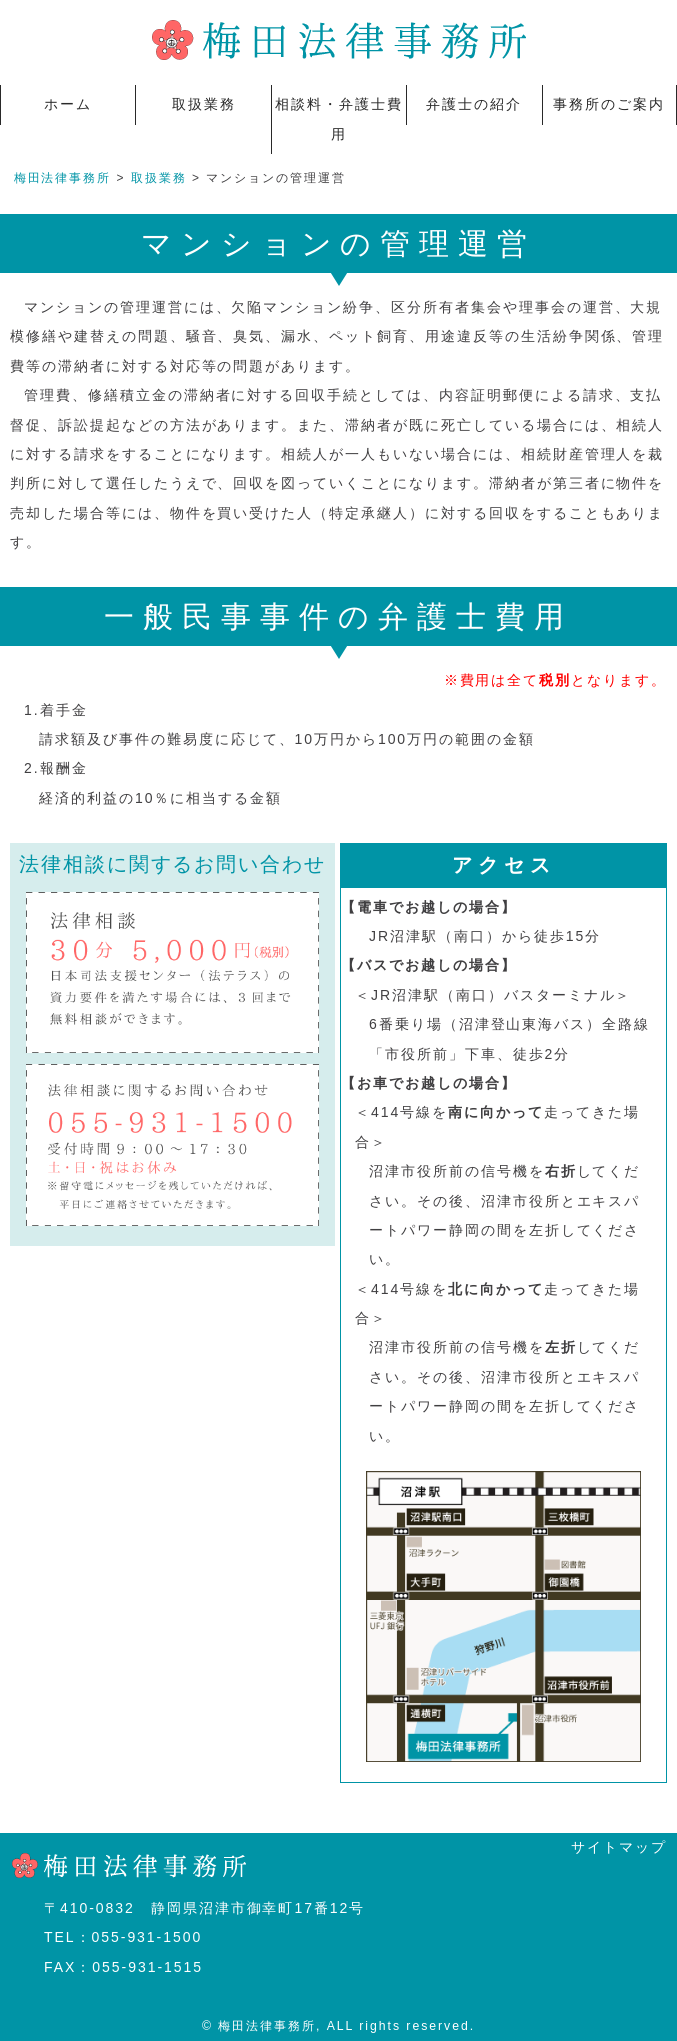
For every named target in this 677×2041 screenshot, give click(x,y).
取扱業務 (204, 104)
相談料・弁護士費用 (339, 118)
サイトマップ (619, 1847)
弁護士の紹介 (474, 104)
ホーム (68, 104)
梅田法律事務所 (63, 178)
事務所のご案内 (609, 104)
